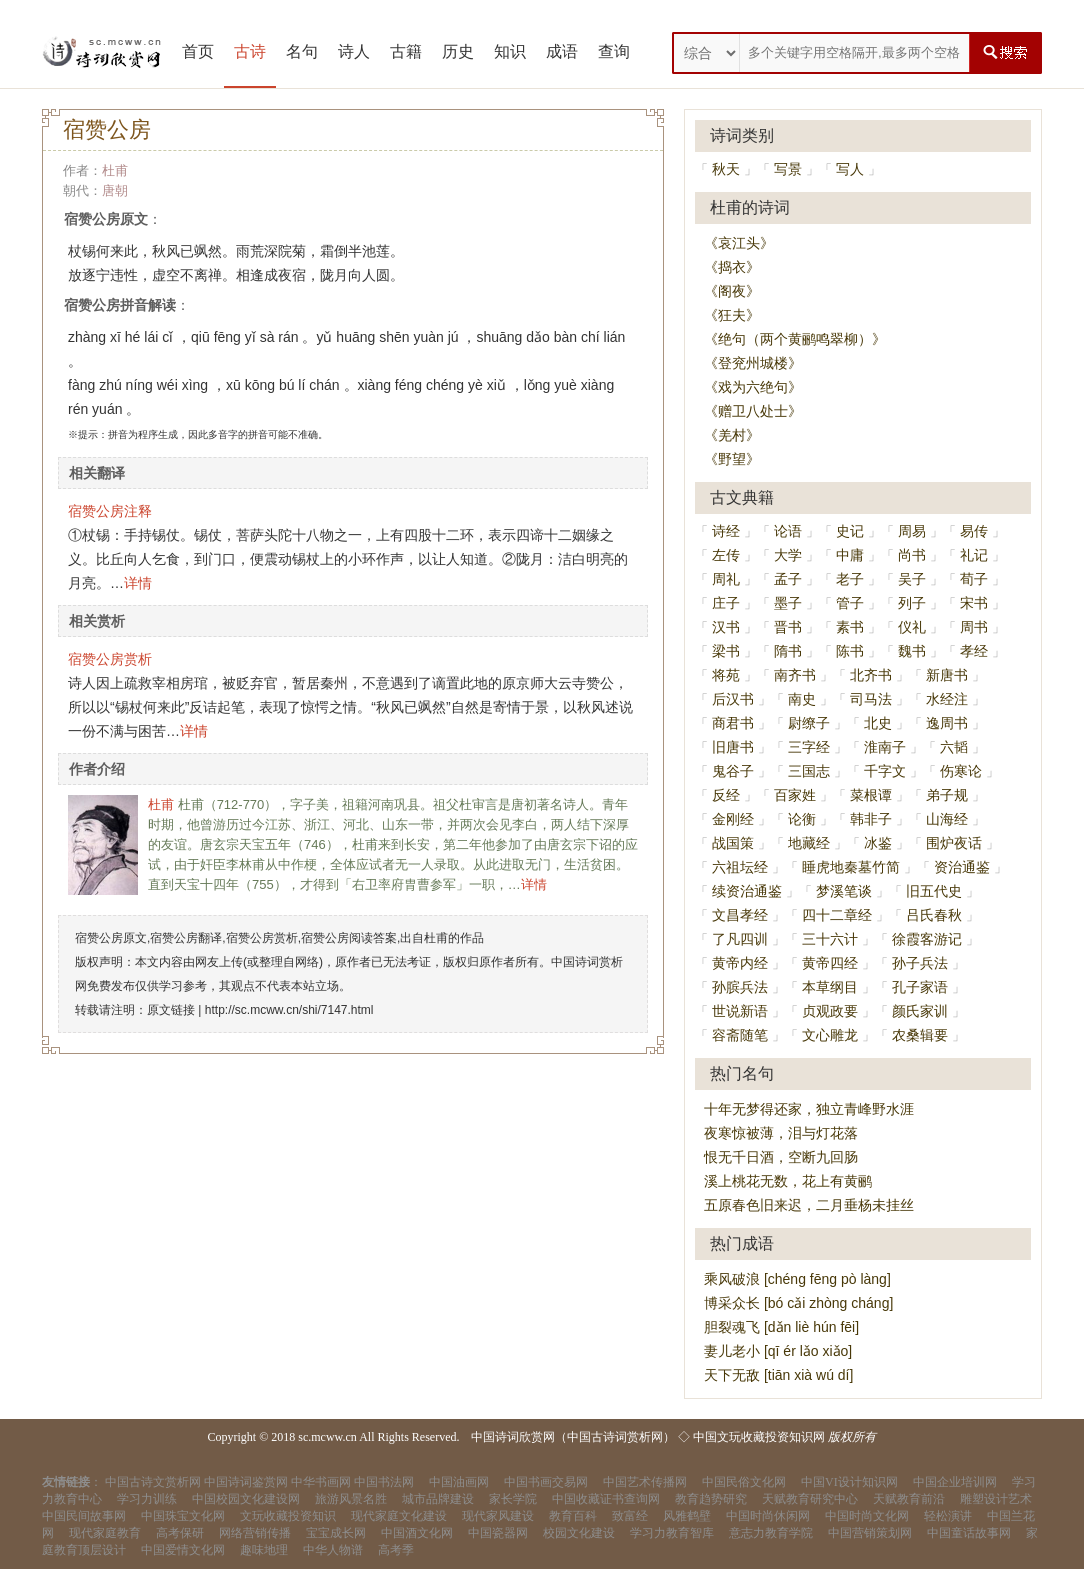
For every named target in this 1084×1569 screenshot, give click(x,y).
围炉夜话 (954, 843)
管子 (850, 603)
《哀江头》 (739, 243)
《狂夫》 (732, 315)
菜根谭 (871, 795)
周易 (912, 531)
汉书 (726, 627)
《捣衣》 (732, 267)
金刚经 (733, 819)
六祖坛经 (740, 867)
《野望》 (732, 459)
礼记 (974, 555)
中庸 (850, 555)
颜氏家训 (920, 1011)
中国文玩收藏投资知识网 (759, 1437)
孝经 (974, 651)
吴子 (912, 579)
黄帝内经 (740, 963)
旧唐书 (733, 747)
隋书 (788, 651)
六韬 (954, 747)
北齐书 (871, 675)
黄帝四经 (830, 963)
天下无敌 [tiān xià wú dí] (778, 1375)
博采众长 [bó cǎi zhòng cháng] (798, 1303)
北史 (878, 723)
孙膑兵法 (740, 987)
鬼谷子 (733, 771)
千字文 (885, 771)
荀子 (974, 579)
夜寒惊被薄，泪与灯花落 (781, 1133)
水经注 (947, 699)
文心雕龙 (830, 1035)
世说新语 (740, 1011)
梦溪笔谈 (844, 891)
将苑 (726, 675)
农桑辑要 (920, 1035)
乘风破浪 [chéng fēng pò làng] (797, 1279)
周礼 (726, 579)
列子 (912, 603)
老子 (850, 579)
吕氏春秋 (934, 915)
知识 (510, 51)
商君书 (733, 723)
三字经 (809, 747)
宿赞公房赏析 (110, 659)
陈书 (850, 651)
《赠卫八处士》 (753, 411)
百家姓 (795, 795)
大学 (788, 555)
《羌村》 (732, 435)
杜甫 (115, 170)
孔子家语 (920, 987)
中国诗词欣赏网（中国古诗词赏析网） (573, 1437)
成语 (562, 51)
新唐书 (947, 675)
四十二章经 (837, 915)
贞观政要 (830, 1011)
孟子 (788, 579)
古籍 (406, 51)
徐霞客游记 (927, 939)
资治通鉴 (962, 867)
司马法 (871, 699)
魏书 (912, 651)
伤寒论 (961, 771)
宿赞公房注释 (110, 511)
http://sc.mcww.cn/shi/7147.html (289, 1010)
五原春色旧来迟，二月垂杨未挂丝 (809, 1205)
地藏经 (809, 843)
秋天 (726, 169)
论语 (788, 531)
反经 (726, 795)
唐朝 (115, 190)
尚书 (912, 555)
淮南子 (885, 747)
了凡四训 (740, 939)
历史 (458, 51)
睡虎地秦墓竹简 (851, 867)
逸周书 (947, 723)
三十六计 (830, 939)
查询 (614, 51)
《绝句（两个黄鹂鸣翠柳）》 (795, 339)
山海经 (947, 819)
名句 (302, 51)
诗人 (354, 51)
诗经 (726, 531)
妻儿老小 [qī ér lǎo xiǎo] (778, 1351)
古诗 (250, 51)
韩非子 (871, 819)
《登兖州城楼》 (753, 363)
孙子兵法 (920, 963)
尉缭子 (809, 723)
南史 (802, 699)
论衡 (802, 819)
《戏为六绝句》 (753, 387)
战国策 (733, 843)
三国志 (809, 771)
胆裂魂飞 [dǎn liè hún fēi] (781, 1327)
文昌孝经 (740, 915)
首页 (198, 51)
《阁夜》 (732, 291)
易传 (974, 531)
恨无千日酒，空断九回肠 (781, 1157)
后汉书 (733, 699)
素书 (850, 627)
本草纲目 (830, 987)
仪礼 (912, 627)
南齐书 (795, 675)
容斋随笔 (740, 1035)
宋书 (974, 603)
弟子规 (947, 795)
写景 (788, 169)
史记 (850, 531)
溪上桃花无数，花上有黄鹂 (788, 1181)
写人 (850, 169)
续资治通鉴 (747, 891)
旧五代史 (934, 891)
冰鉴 (878, 843)
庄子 (726, 603)
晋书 (788, 627)
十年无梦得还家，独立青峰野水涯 (809, 1109)
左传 (726, 555)
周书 (974, 627)
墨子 (788, 603)
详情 (138, 583)
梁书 (726, 651)
